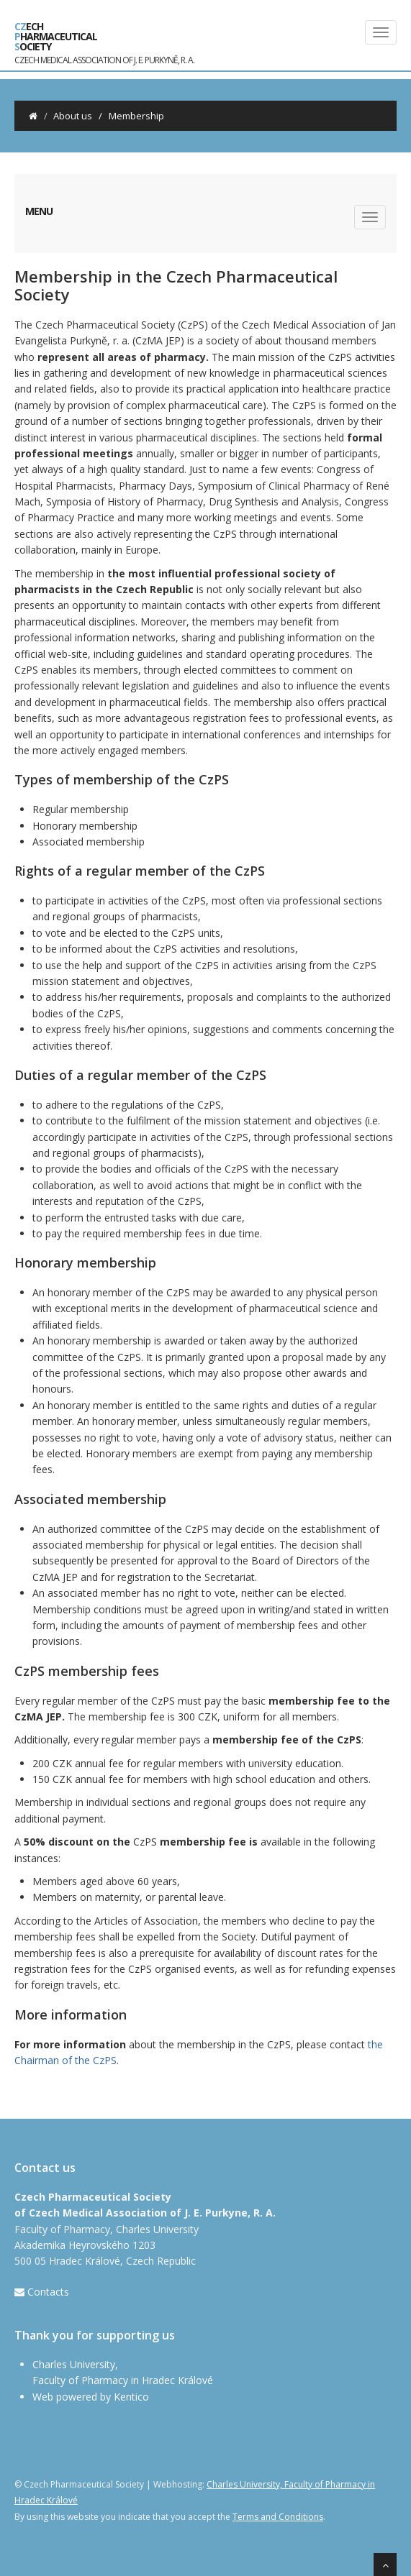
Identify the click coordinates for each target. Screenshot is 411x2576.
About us (72, 115)
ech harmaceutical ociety (104, 40)
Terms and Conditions (277, 2517)
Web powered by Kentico (90, 2396)
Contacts (48, 2291)
